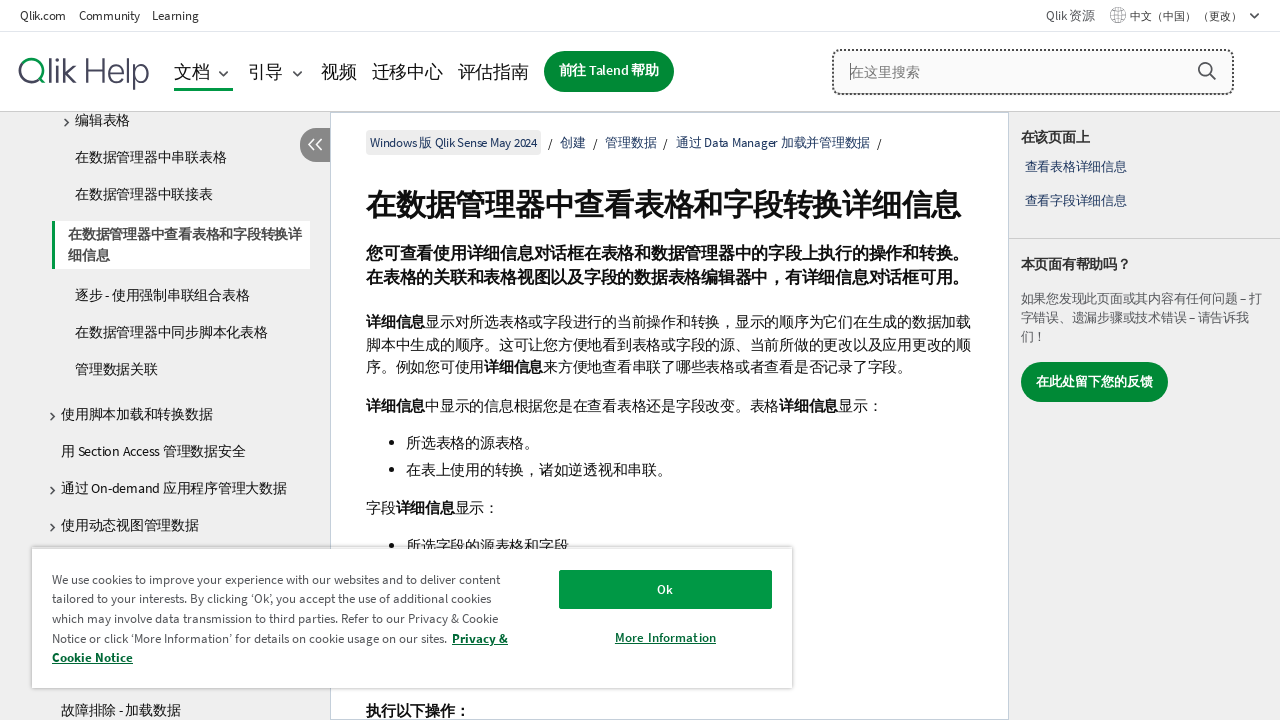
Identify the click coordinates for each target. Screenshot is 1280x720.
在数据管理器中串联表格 (150, 157)
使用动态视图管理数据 (130, 525)
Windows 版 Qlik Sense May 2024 (453, 142)
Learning (175, 15)
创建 (573, 142)
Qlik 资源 (1070, 15)
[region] (403, 617)
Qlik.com (43, 15)
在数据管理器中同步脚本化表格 (171, 332)
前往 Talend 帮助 (609, 70)
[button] (1207, 71)
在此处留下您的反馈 (1094, 381)
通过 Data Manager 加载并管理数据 (773, 142)
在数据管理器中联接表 (144, 194)
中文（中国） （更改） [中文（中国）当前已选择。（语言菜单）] (1187, 16)
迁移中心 (407, 71)
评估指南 (493, 71)
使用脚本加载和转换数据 (136, 414)
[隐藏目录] (315, 145)
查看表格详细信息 (1076, 166)
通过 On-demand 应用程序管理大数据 (174, 488)
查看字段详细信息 (1076, 200)
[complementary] (1144, 416)
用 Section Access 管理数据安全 (153, 451)
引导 (266, 71)
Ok (650, 589)
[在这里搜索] (1033, 72)
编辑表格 (102, 120)
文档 (192, 71)
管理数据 (630, 142)
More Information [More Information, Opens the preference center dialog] (650, 637)
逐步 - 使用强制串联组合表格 (162, 295)
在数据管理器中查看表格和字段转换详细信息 (185, 244)
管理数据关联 (116, 369)
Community (109, 15)
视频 (339, 71)
